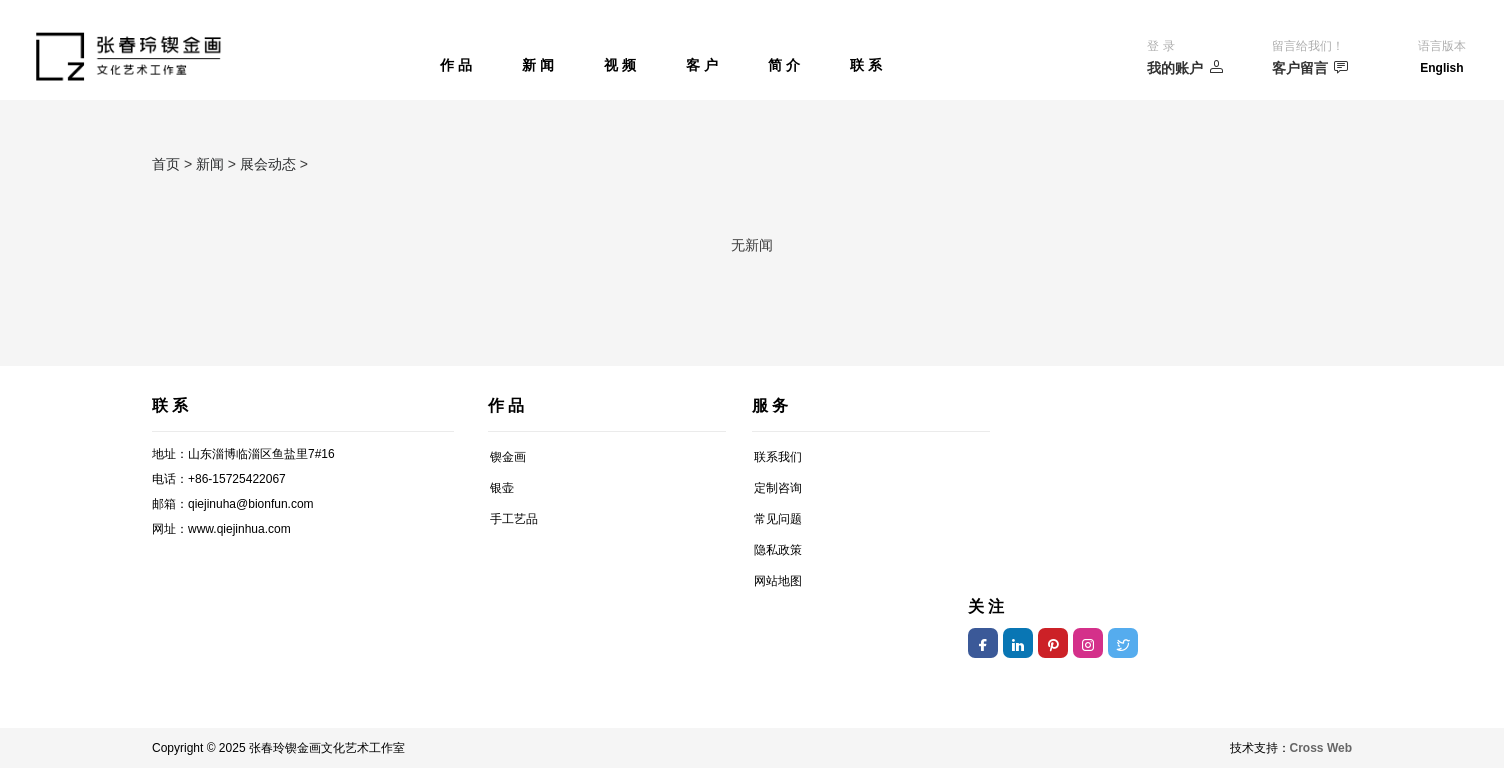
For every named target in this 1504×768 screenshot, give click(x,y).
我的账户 (1185, 67)
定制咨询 (778, 488)
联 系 (866, 65)
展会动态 (268, 164)
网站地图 (778, 581)
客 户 (702, 65)
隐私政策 (778, 550)
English (1441, 68)
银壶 (502, 488)
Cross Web (1321, 748)
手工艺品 (514, 519)
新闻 (210, 164)
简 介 (784, 65)
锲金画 (508, 457)
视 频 (620, 65)
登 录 (1160, 46)
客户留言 (1310, 67)
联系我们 (778, 457)
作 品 (456, 65)
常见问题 (778, 519)
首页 (166, 164)
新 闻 (538, 65)
